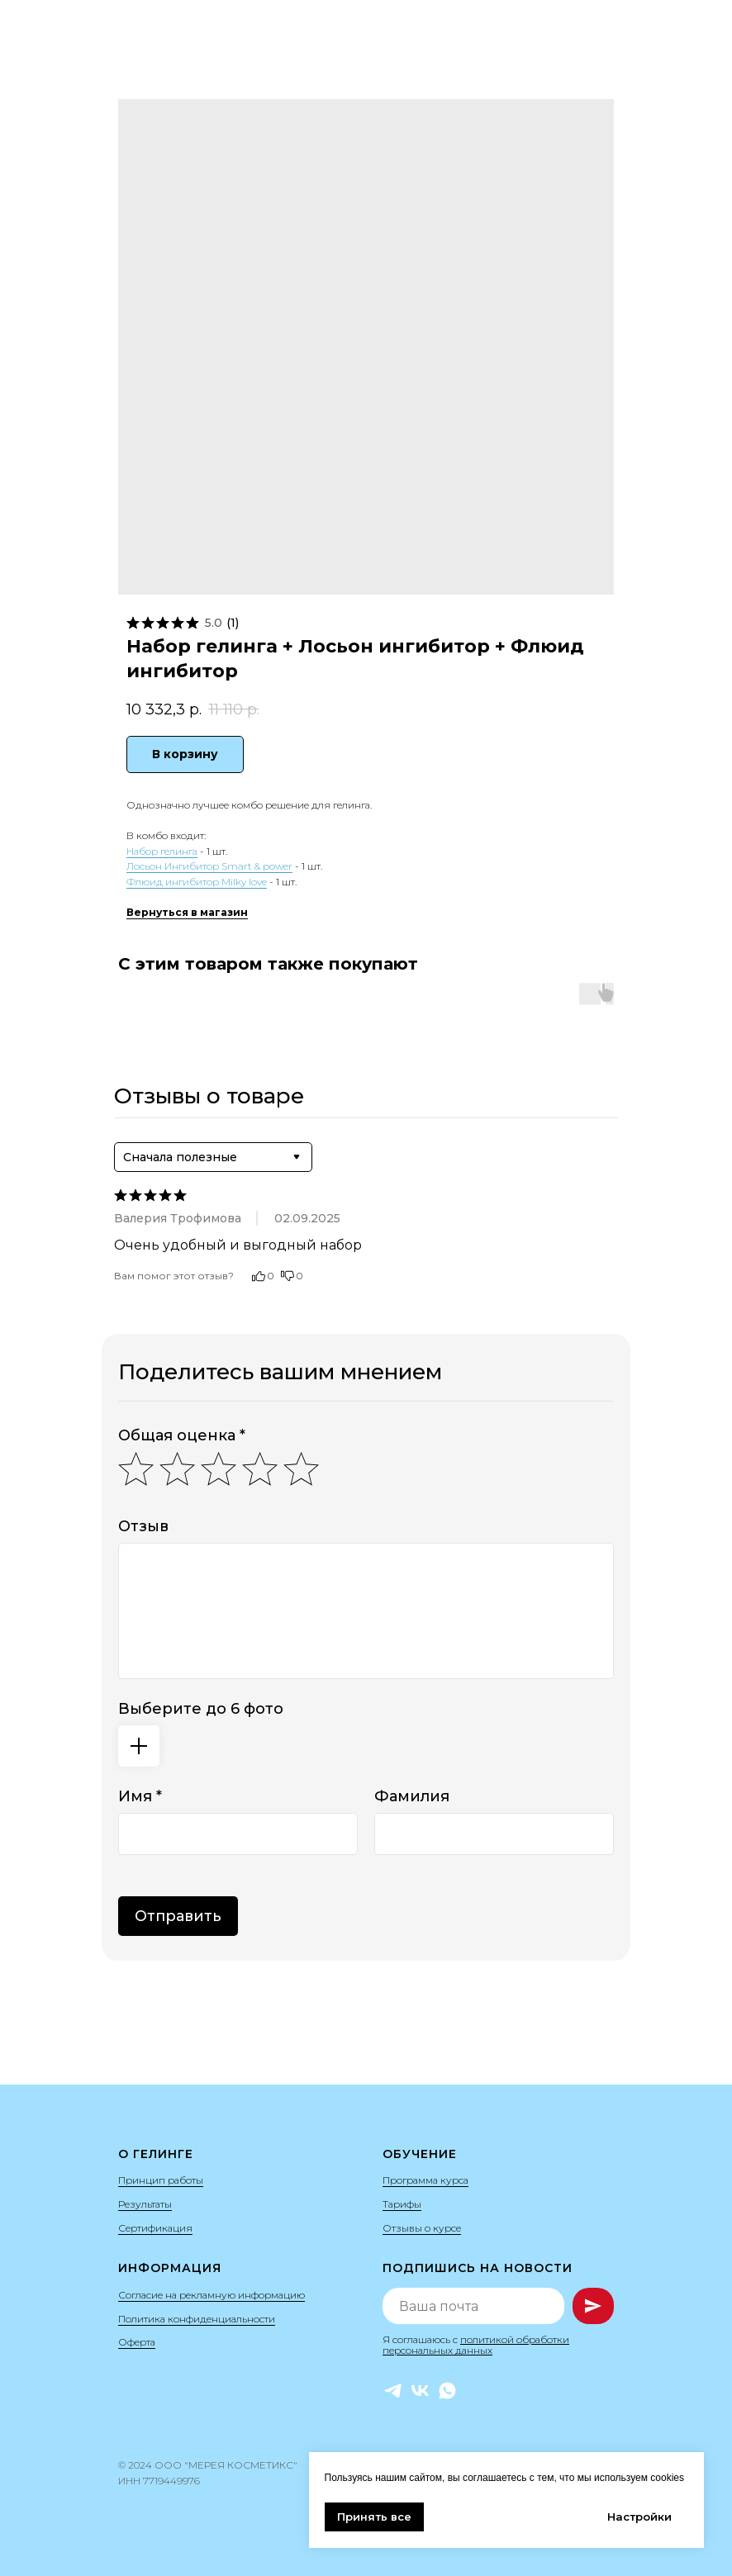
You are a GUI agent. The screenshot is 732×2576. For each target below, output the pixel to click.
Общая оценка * (181, 1435)
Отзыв (143, 1526)
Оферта (136, 2342)
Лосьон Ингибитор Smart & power (209, 866)
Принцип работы (160, 2180)
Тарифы (402, 2204)
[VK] (420, 2390)
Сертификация (155, 2228)
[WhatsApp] (447, 2390)
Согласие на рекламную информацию (211, 2295)
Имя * (140, 1796)
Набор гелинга (161, 851)
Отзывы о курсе (422, 2228)
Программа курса (425, 2180)
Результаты (145, 2204)
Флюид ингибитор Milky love (196, 881)
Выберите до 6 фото (200, 1709)
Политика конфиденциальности (196, 2319)
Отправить (178, 1916)
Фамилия (411, 1796)
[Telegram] (393, 2390)
